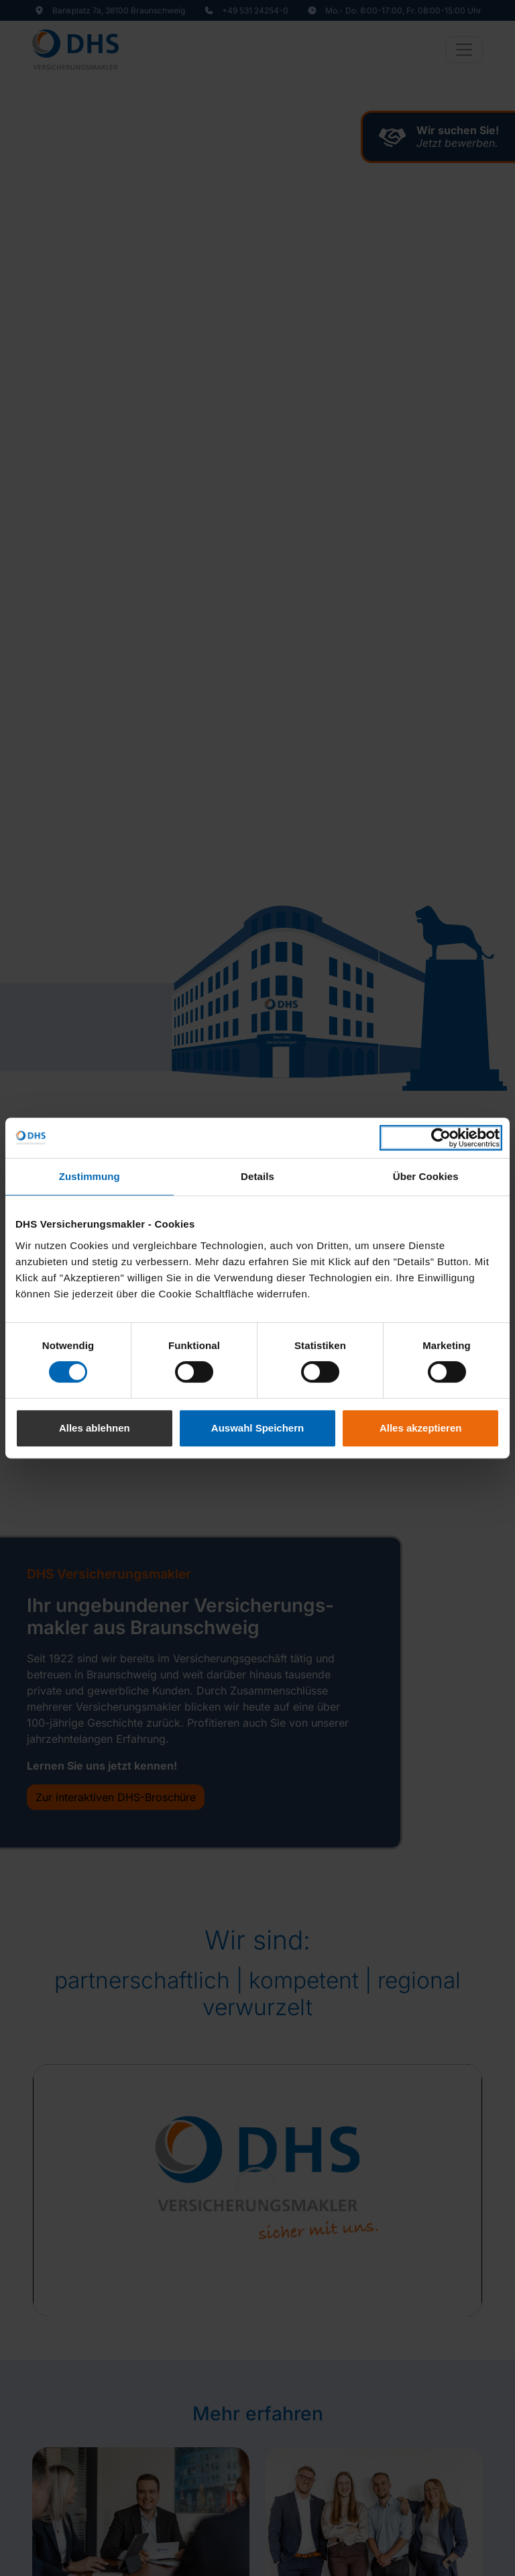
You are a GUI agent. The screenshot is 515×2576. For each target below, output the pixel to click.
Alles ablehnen (94, 1428)
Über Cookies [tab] (426, 1176)
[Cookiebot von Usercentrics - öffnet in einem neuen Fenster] (441, 1138)
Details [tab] (257, 1176)
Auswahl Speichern (257, 1428)
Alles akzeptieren (421, 1428)
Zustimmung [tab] (89, 1176)
